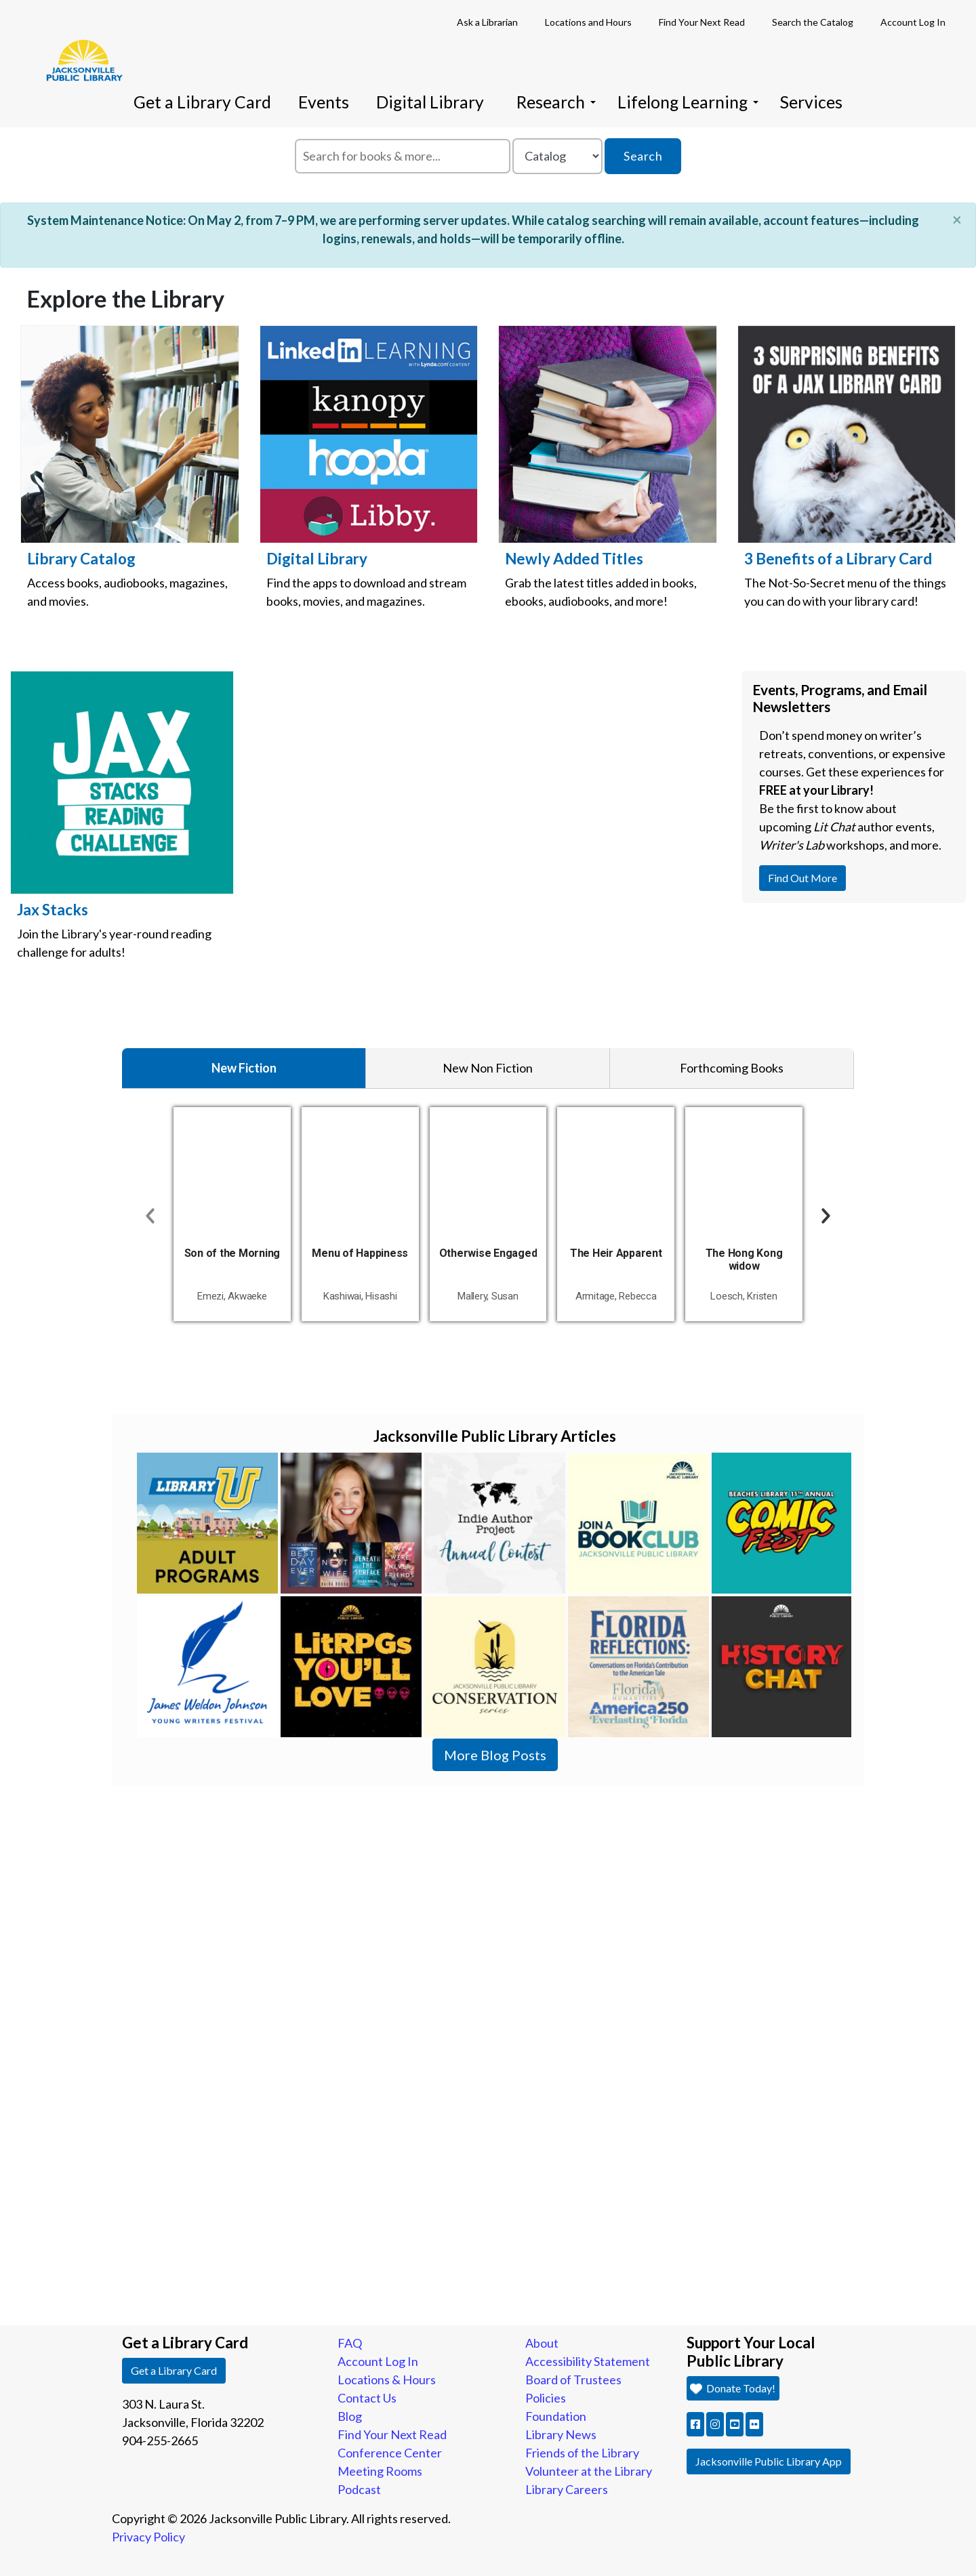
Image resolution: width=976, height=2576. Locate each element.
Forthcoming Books (732, 1067)
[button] (695, 2424)
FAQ (350, 2342)
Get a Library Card (202, 102)
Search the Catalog (812, 22)
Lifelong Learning (687, 102)
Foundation (555, 2416)
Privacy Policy (148, 2536)
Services (811, 102)
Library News (560, 2434)
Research (556, 102)
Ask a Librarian (487, 22)
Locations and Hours (588, 22)
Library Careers (566, 2489)
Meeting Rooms (380, 2471)
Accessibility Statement (587, 2361)
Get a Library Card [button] (174, 2370)
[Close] (957, 219)
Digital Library (430, 102)
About (541, 2342)
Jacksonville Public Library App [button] (768, 2461)
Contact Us (367, 2397)
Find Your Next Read (702, 22)
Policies (545, 2397)
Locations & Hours (387, 2379)
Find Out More (807, 876)
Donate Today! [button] (732, 2388)
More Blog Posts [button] (495, 1755)
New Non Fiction (488, 1067)
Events (323, 102)
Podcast (359, 2489)
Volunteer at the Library (588, 2471)
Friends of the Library (582, 2452)
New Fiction (244, 1067)
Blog (350, 2416)
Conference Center (390, 2452)
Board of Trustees (573, 2379)
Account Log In (913, 22)
